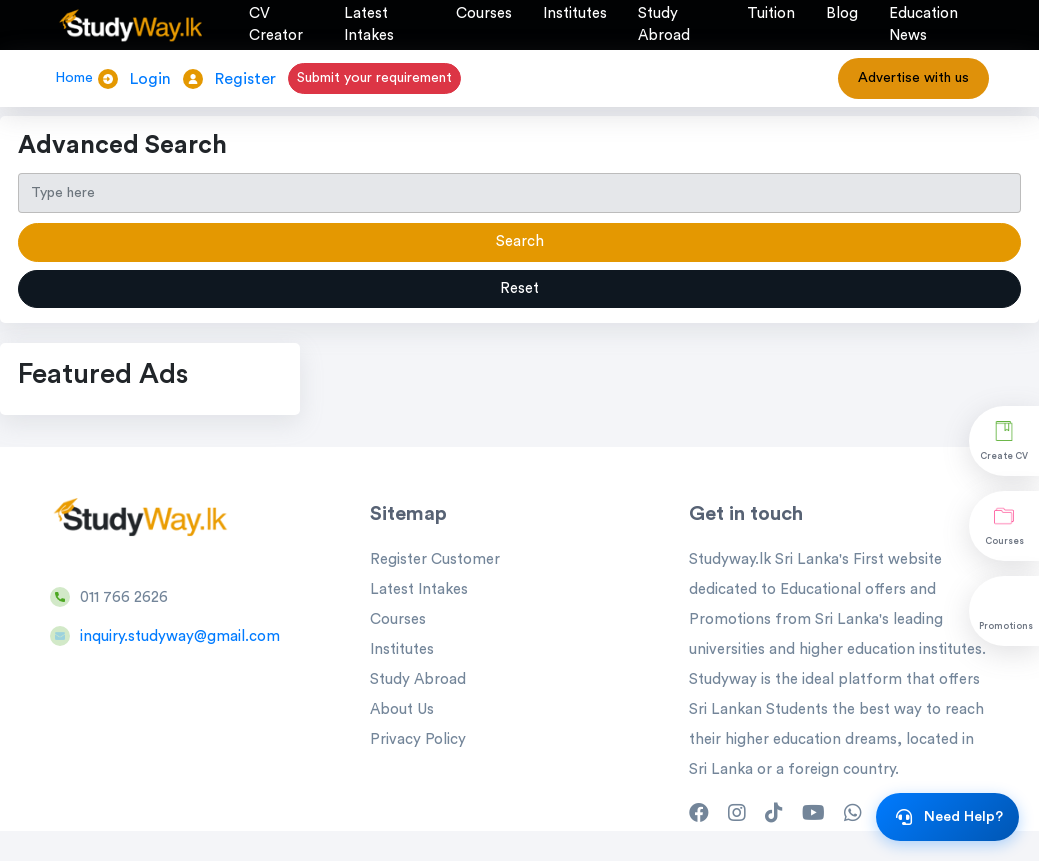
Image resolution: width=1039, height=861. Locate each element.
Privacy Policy (418, 739)
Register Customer (435, 559)
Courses (398, 619)
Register (245, 79)
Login (150, 79)
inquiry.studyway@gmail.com (180, 636)
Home (74, 78)
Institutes (402, 649)
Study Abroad (418, 679)
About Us (402, 709)
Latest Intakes (419, 589)
